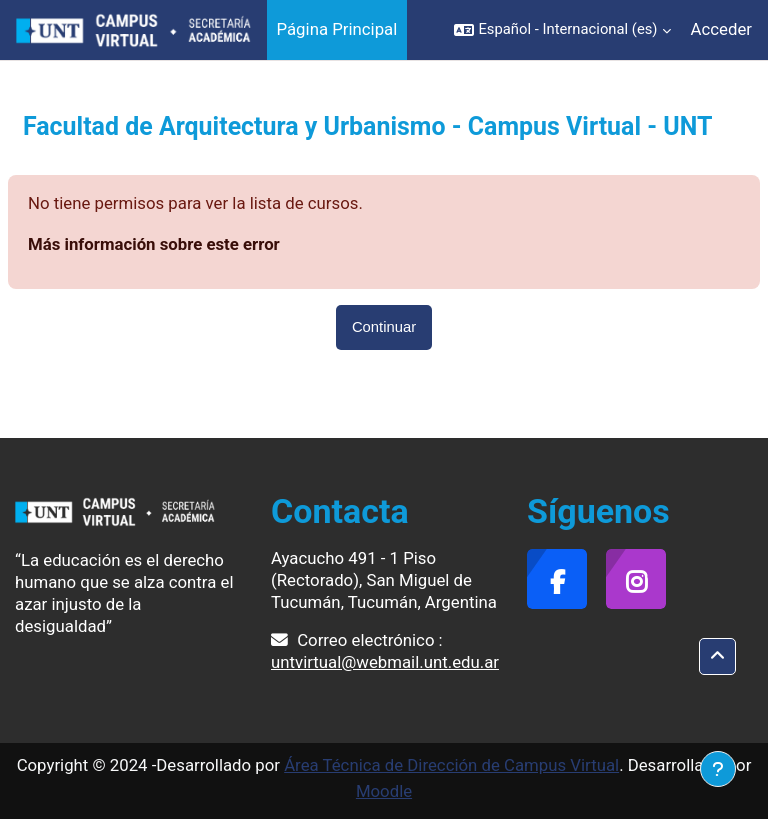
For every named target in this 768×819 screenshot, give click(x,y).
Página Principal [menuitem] (337, 29)
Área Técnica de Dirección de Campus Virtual (451, 765)
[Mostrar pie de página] (718, 769)
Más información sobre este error (154, 244)
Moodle (384, 791)
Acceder (721, 29)
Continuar (384, 327)
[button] (562, 30)
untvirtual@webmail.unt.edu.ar (385, 662)
